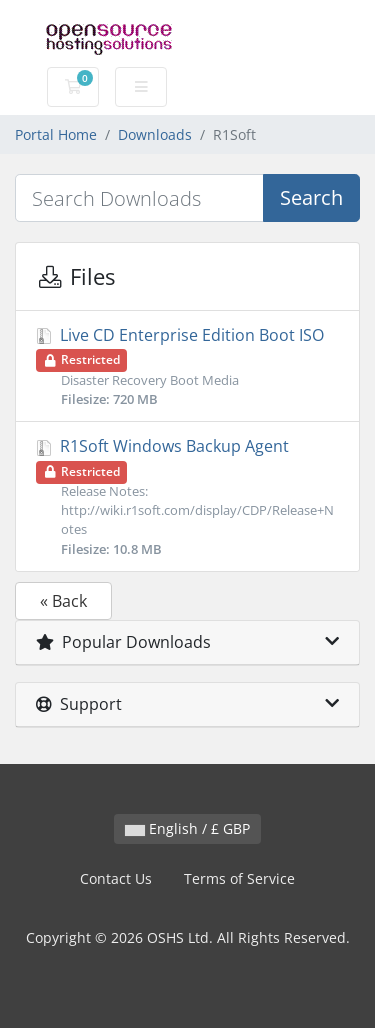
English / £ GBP (187, 828)
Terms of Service (239, 878)
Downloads (155, 134)
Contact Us (116, 878)
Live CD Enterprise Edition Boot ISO (187, 366)
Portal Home (56, 134)
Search (311, 197)
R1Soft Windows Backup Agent (187, 497)
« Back (63, 601)
